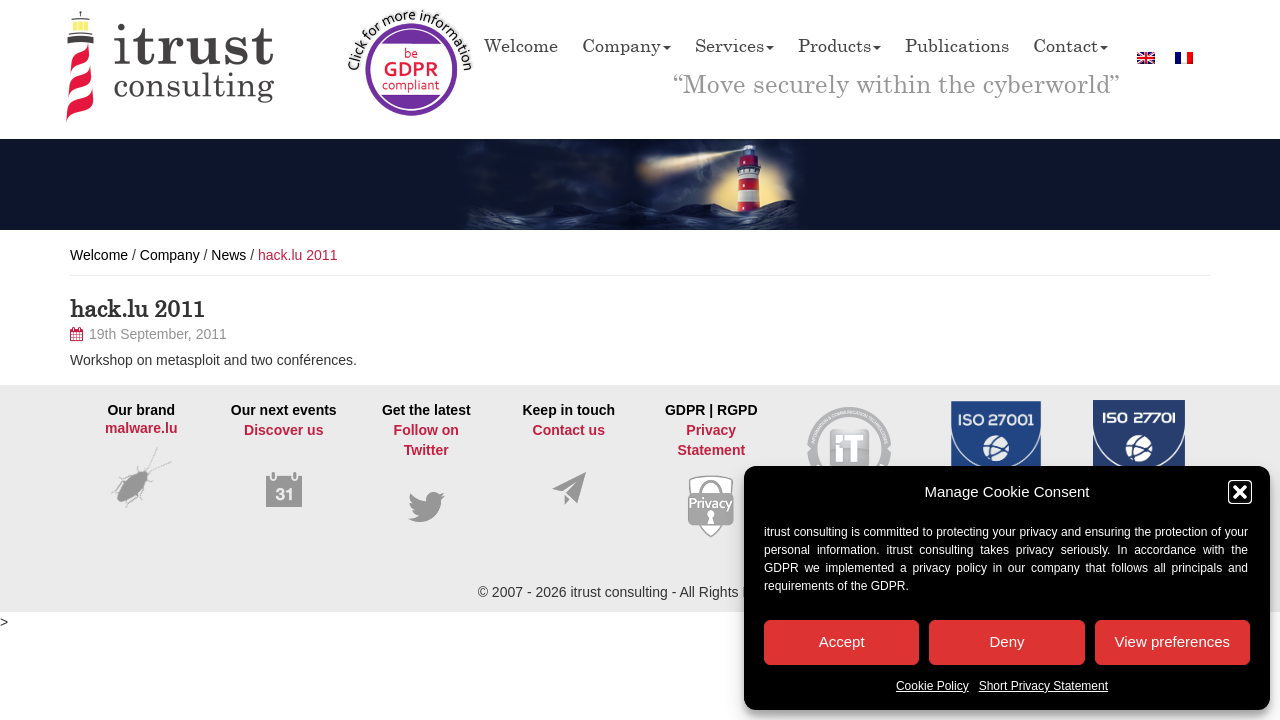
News (228, 255)
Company (626, 45)
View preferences (1173, 641)
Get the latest (426, 463)
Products (839, 45)
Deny (1006, 641)
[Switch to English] (1146, 57)
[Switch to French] (1184, 57)
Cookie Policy (932, 686)
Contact (1070, 45)
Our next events (284, 456)
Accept (842, 641)
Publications (957, 45)
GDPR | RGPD (711, 470)
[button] (1240, 492)
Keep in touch (569, 454)
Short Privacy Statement (1043, 686)
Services (734, 45)
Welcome (521, 45)
